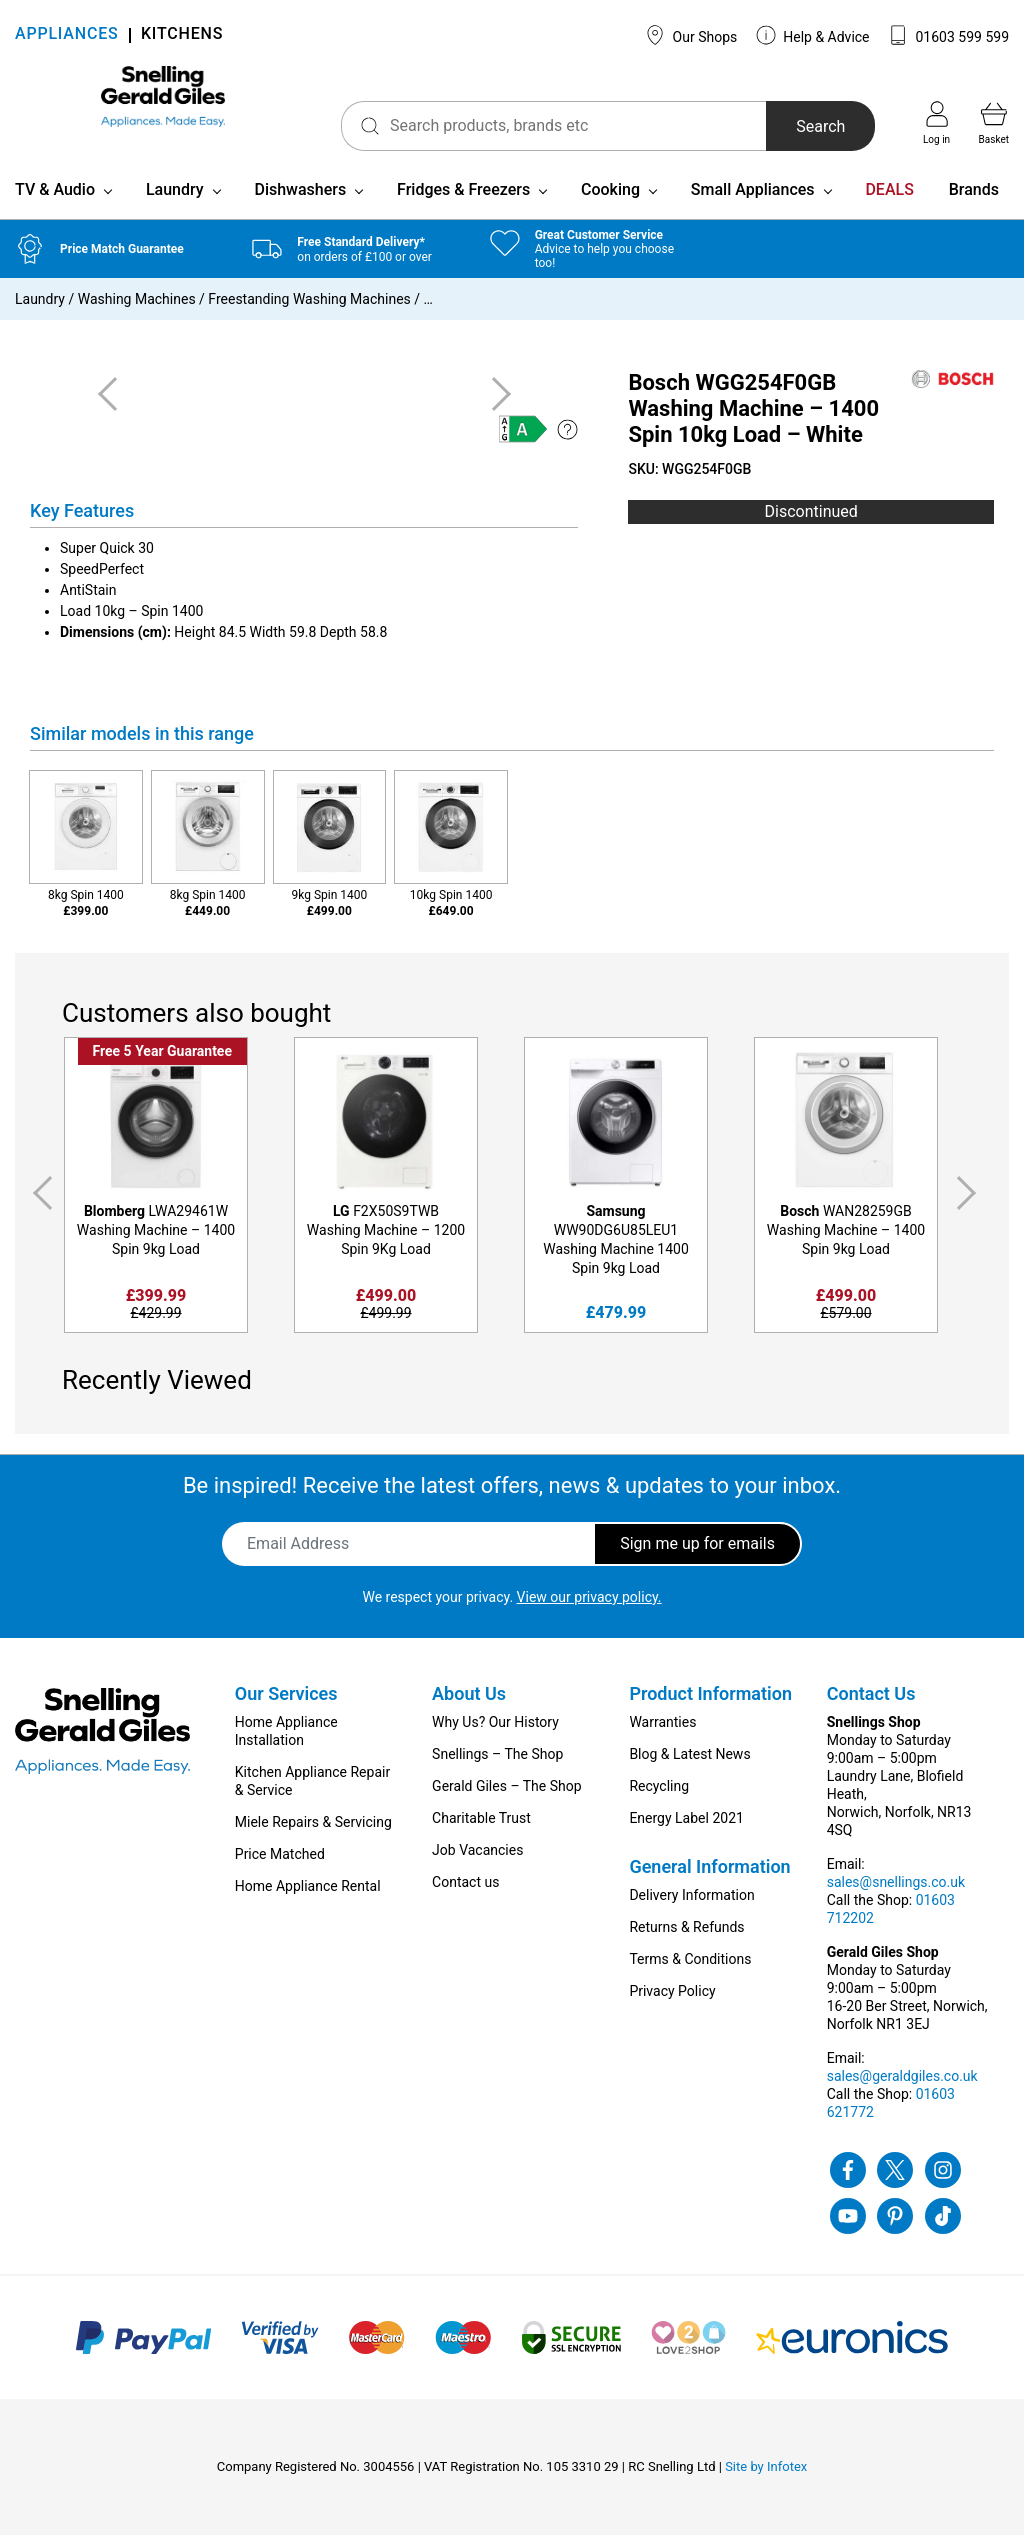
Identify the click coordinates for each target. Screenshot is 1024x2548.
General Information (709, 1879)
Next (970, 1206)
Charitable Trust (481, 1831)
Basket (994, 123)
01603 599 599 (948, 35)
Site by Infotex (766, 2479)
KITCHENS (182, 35)
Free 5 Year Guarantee (162, 1064)
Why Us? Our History (495, 1735)
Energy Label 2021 (686, 1831)
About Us (469, 1706)
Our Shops (691, 35)
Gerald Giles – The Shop (507, 1799)
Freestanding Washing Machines (309, 312)
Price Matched (280, 1867)
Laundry (175, 202)
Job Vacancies (477, 1863)
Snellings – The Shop (497, 1767)
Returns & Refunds (686, 1940)
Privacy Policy (672, 2004)
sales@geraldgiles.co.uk (902, 2089)
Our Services (286, 1706)
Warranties (662, 1735)
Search (789, 126)
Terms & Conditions (690, 1972)
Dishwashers (300, 202)
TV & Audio (55, 202)
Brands (974, 202)
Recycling (659, 1799)
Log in (936, 123)
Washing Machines (137, 312)
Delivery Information (691, 1908)
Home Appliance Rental (308, 1899)
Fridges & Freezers (463, 202)
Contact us (465, 1895)
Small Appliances (753, 202)
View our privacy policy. (589, 1610)
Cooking (610, 202)
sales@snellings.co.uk (896, 1895)
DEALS (889, 202)
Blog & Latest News (689, 1767)
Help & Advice (813, 35)
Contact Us (871, 1706)
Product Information (710, 1706)
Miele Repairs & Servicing (313, 1835)
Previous (39, 1206)
